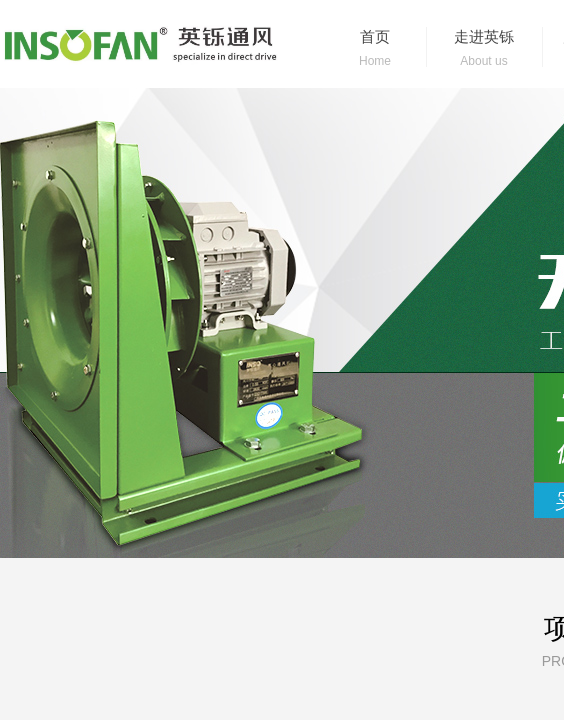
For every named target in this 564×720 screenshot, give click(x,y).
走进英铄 (484, 37)
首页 (375, 37)
